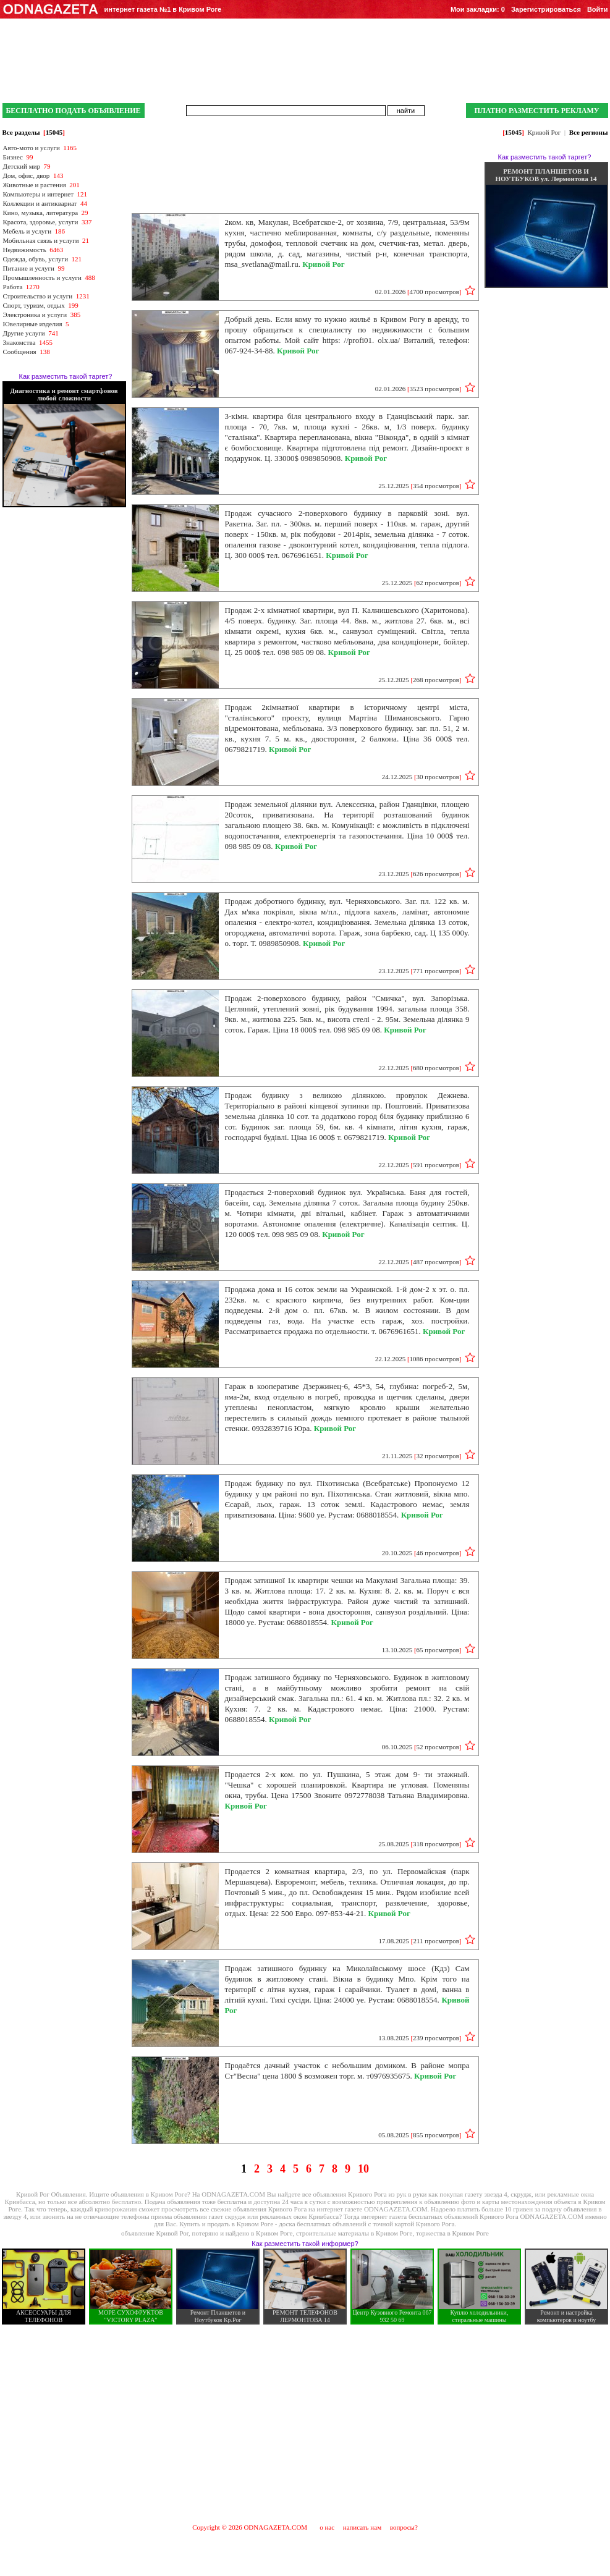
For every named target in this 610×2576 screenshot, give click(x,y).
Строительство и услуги (38, 296)
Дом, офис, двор (26, 175)
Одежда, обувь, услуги (36, 259)
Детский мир (22, 166)
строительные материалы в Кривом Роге (354, 2233)
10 (363, 2169)
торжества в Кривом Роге (452, 2233)
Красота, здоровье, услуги (40, 222)
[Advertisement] (305, 2423)
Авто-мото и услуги (31, 147)
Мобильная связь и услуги (41, 240)
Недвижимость (24, 249)
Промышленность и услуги (42, 277)
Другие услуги (24, 333)
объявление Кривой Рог (155, 2233)
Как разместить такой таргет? (65, 376)
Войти (597, 9)
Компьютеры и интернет (38, 194)
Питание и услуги (28, 268)
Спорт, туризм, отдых (34, 305)
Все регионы (588, 132)
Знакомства (19, 342)
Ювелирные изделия (32, 323)
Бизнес (13, 157)
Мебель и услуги (27, 231)
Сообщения (19, 351)
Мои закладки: (478, 9)
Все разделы (21, 132)
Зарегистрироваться (546, 9)
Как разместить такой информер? (305, 2243)
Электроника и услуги (35, 314)
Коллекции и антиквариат (40, 203)
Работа (13, 286)
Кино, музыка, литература (40, 212)
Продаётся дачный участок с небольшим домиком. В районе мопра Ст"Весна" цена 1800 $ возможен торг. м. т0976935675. (347, 2070)
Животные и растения (34, 184)
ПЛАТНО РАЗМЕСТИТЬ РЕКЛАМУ (536, 110)
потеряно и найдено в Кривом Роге (242, 2233)
